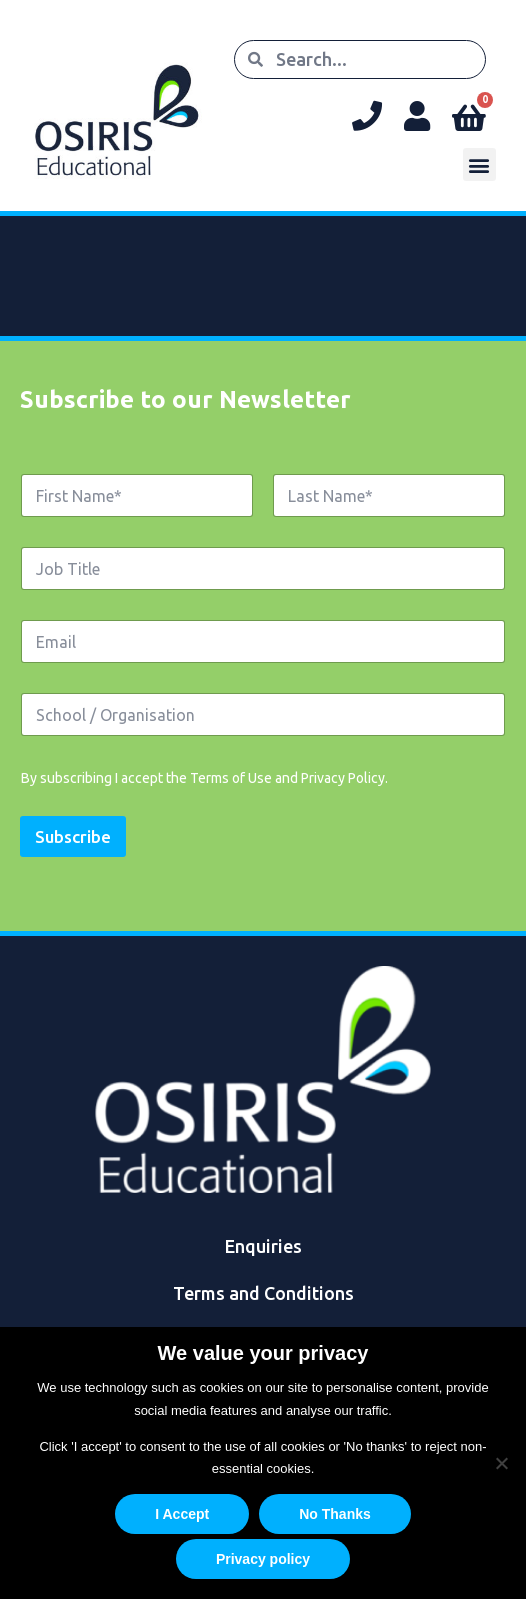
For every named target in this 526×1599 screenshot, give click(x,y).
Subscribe (73, 836)
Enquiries (263, 1246)
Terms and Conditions (263, 1293)
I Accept (182, 1514)
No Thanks (335, 1514)
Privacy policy (263, 1559)
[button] (479, 164)
